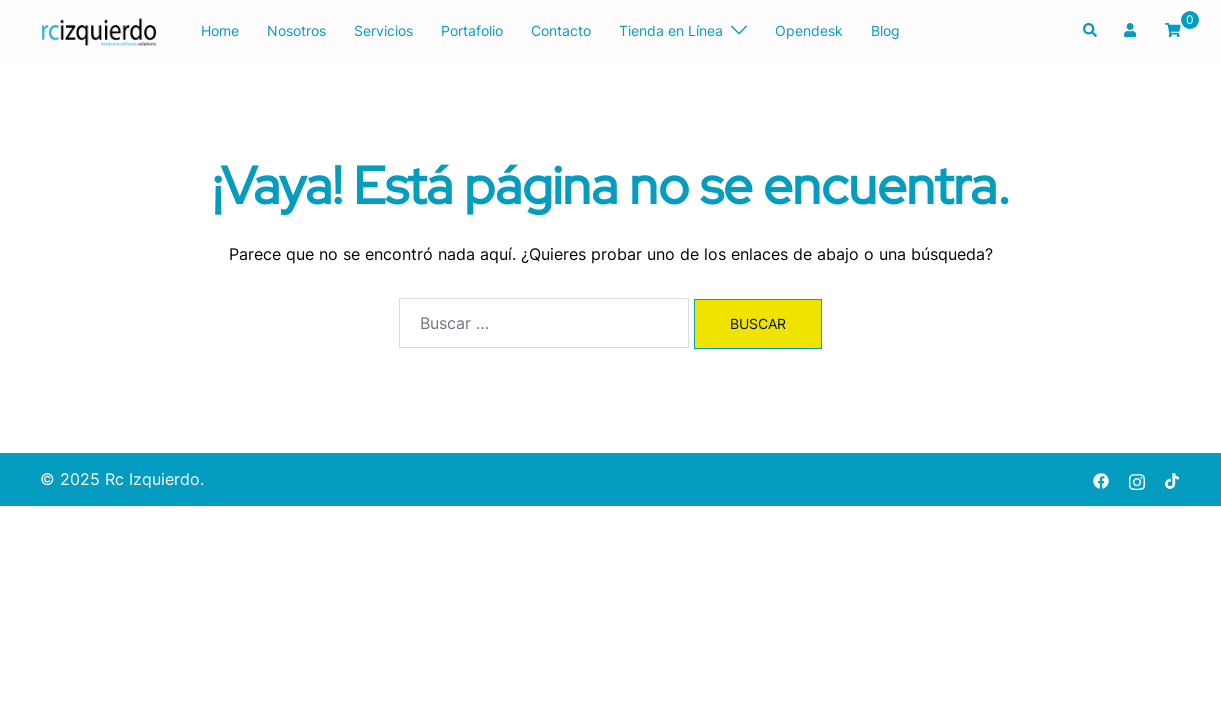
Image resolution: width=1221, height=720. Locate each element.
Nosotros (296, 30)
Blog (885, 30)
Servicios (383, 30)
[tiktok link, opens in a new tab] (1173, 479)
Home (220, 30)
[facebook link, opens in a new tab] (1101, 479)
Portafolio (472, 30)
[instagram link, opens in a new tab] (1137, 479)
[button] (1091, 31)
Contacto (561, 30)
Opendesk (809, 30)
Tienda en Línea (671, 30)
